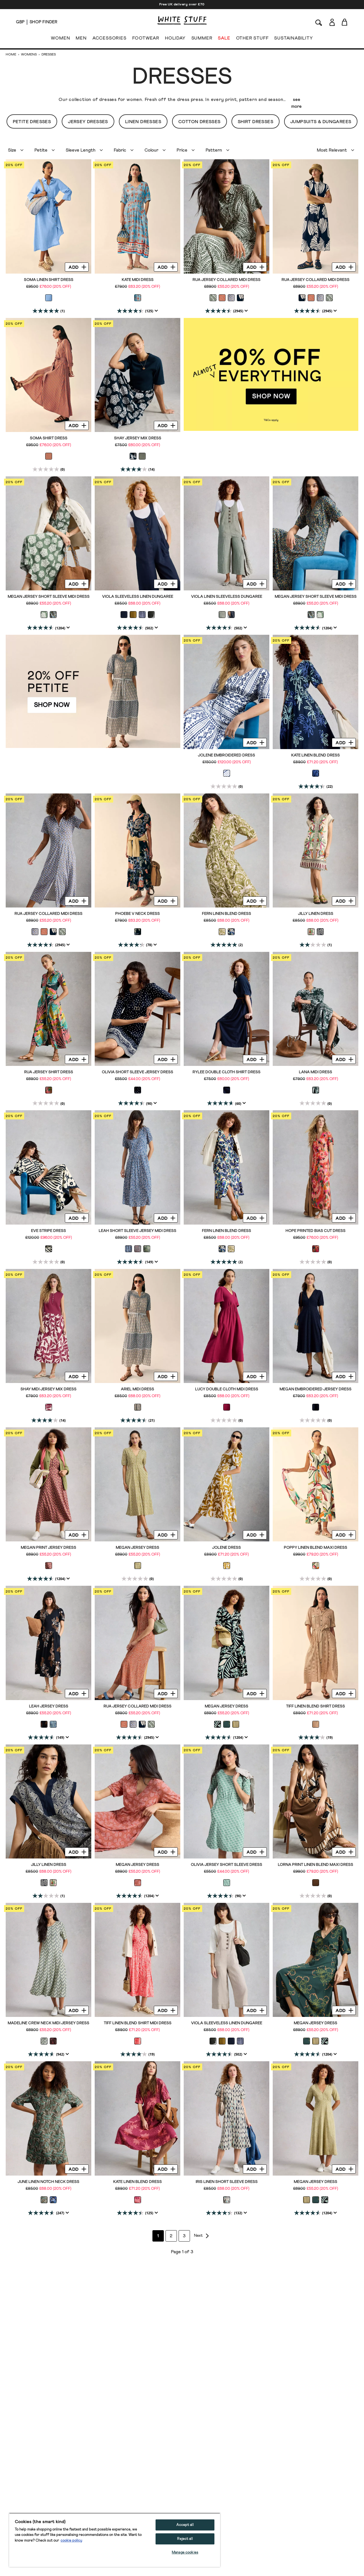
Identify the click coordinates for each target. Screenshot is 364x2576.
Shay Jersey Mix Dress (137, 438)
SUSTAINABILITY (293, 39)
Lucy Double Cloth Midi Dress (226, 1389)
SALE (224, 39)
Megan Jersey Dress (137, 1548)
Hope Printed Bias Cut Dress (316, 1231)
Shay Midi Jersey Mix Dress (48, 1389)
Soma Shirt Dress (48, 438)
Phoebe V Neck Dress (137, 914)
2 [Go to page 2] (175, 2236)
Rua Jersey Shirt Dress (48, 1072)
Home (11, 54)
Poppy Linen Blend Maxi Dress (315, 1548)
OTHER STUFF (252, 39)
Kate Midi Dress (138, 280)
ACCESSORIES (109, 39)
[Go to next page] (201, 2236)
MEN (81, 39)
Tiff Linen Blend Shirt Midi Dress (137, 2023)
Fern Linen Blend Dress (226, 914)
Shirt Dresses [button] (255, 121)
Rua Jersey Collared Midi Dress (226, 280)
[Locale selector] (20, 22)
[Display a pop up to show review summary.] (155, 310)
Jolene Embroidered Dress (226, 755)
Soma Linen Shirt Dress (48, 280)
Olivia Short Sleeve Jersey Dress (137, 1072)
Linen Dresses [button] (143, 121)
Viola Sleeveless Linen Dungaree (137, 597)
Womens (29, 54)
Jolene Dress (226, 1548)
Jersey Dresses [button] (88, 121)
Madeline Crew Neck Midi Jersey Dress (48, 2023)
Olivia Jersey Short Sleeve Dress (226, 1865)
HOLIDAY (175, 39)
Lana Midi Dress (315, 1072)
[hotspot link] (271, 374)
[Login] (332, 21)
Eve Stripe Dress (48, 1231)
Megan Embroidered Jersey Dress (315, 1389)
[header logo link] (182, 20)
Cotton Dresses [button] (199, 121)
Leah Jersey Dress (48, 1706)
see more (296, 103)
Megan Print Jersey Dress (48, 1548)
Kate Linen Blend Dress (315, 755)
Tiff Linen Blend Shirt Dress (315, 1706)
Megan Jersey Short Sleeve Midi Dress (49, 597)
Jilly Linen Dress (315, 914)
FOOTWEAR (146, 39)
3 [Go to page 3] (188, 2236)
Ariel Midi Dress (137, 1389)
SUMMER (202, 39)
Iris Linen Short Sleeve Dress (227, 2182)
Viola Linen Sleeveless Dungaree (226, 597)
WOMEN (60, 39)
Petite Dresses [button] (32, 121)
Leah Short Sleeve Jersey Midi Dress (137, 1231)
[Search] (318, 22)
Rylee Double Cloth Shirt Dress (226, 1072)
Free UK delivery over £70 (182, 4)
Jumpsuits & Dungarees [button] (320, 121)
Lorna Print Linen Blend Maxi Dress (315, 1865)
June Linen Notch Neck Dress (48, 2182)
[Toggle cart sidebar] (345, 22)
